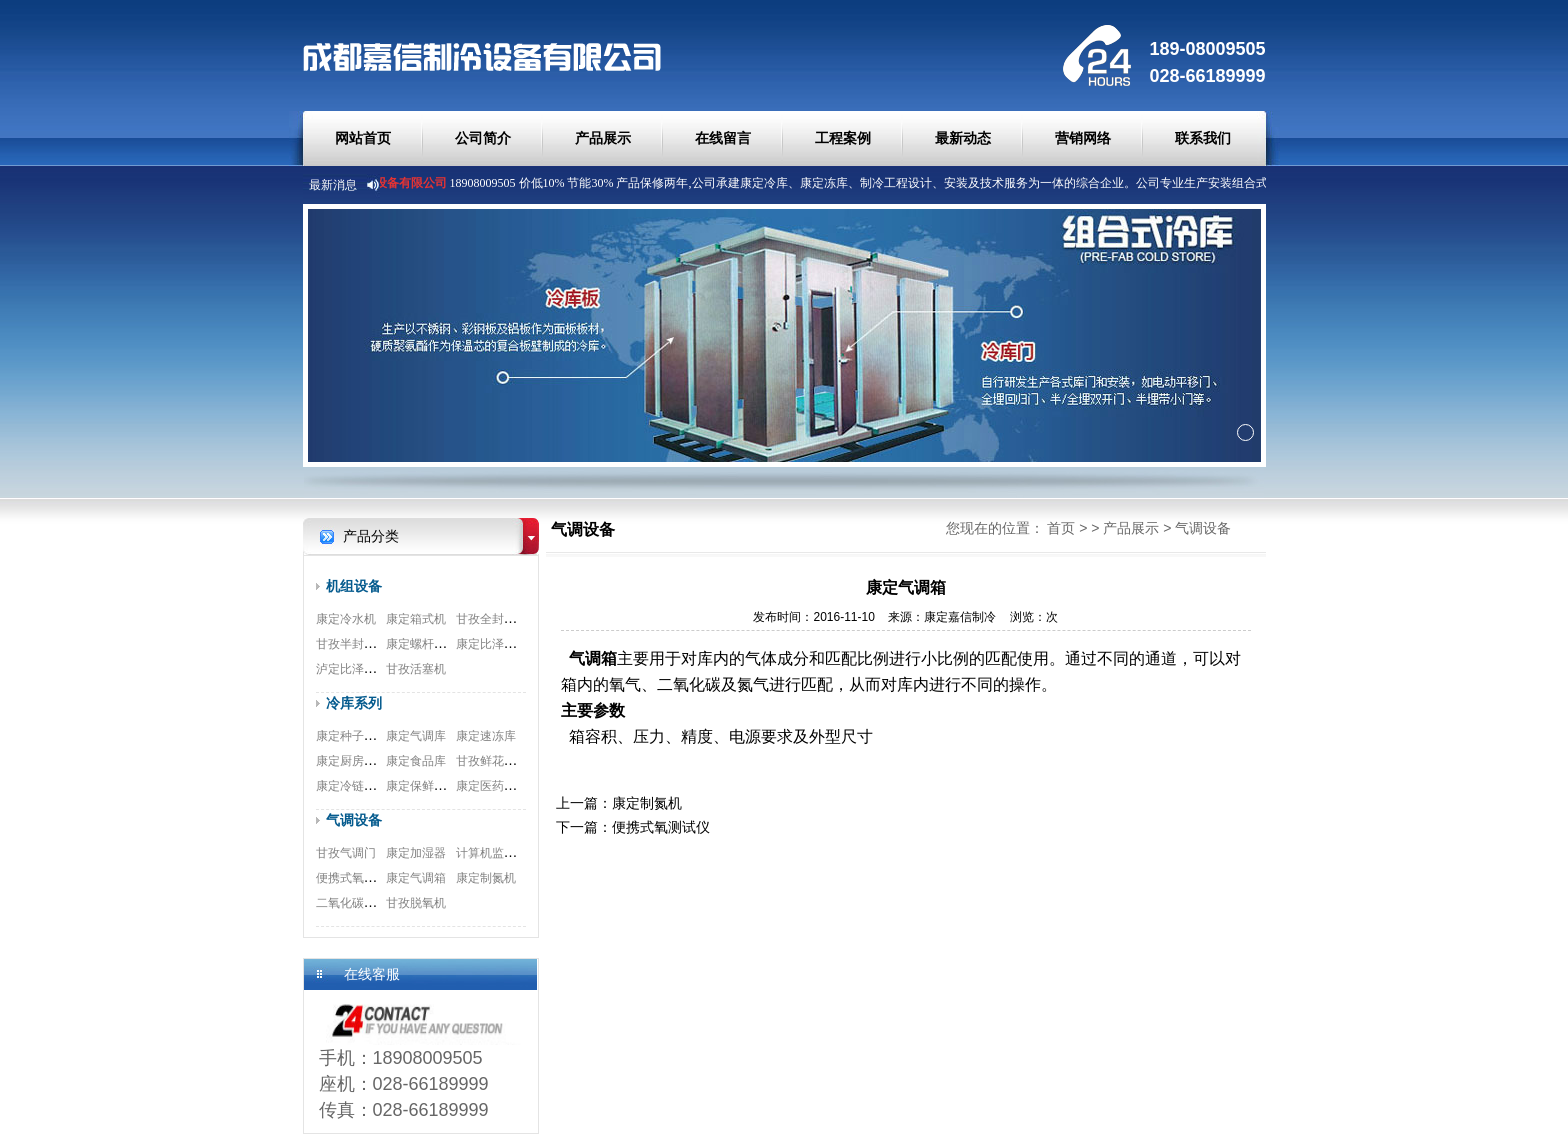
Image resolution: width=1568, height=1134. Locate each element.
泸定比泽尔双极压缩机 (376, 669)
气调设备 (354, 820)
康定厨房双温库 (358, 761)
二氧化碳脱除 (352, 903)
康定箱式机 (416, 619)
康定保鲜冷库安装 (434, 786)
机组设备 (354, 586)
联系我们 (1203, 138)
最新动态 (963, 138)
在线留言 (723, 138)
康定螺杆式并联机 (434, 644)
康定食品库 (416, 761)
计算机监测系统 (498, 853)
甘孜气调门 (346, 853)
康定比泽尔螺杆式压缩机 (522, 644)
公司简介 (483, 138)
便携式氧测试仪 (358, 878)
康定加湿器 (416, 853)
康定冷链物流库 (358, 786)
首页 (1061, 528)
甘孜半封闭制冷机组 (370, 644)
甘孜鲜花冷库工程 (504, 761)
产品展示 (603, 138)
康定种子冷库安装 (364, 736)
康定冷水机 (346, 619)
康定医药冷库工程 (504, 786)
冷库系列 (354, 703)
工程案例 (843, 138)
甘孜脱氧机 (416, 903)
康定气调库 (416, 736)
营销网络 (1083, 138)
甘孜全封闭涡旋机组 (510, 619)
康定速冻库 (486, 736)
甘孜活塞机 (416, 669)
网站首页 (363, 138)
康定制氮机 (486, 878)
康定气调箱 (416, 878)
